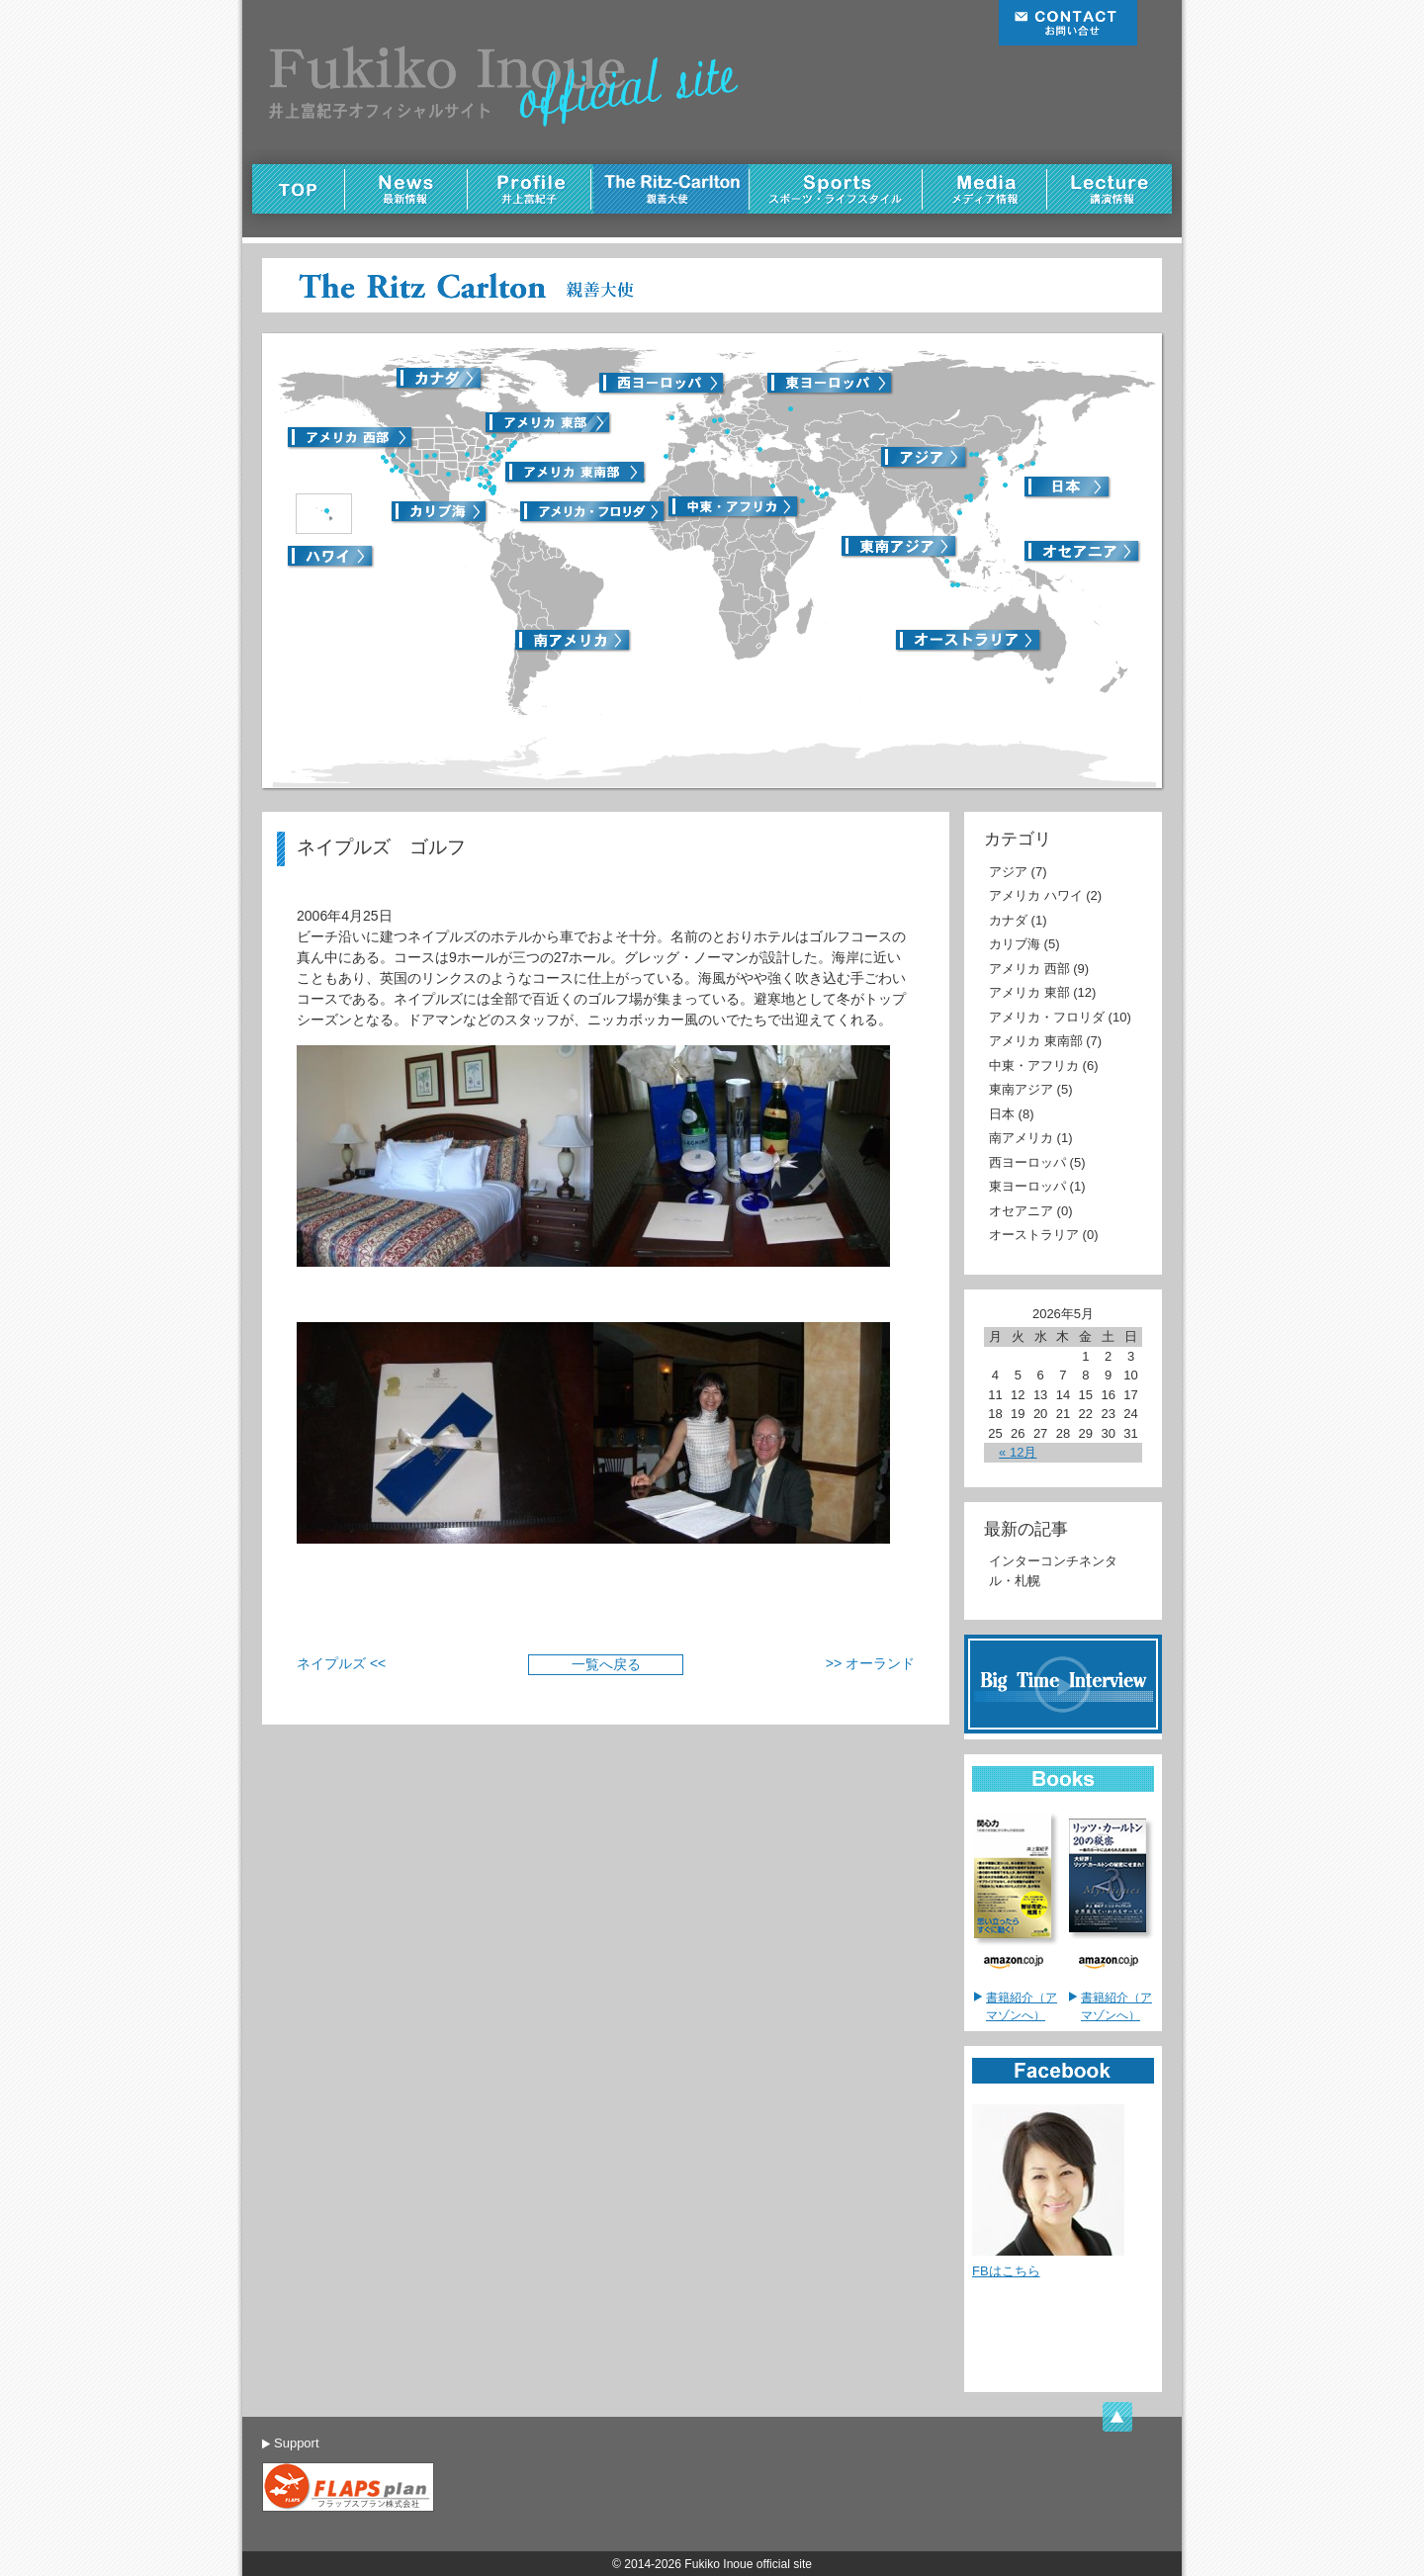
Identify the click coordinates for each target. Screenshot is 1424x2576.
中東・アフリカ (1034, 1065)
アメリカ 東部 (1029, 992)
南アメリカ (1021, 1137)
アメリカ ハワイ (1036, 895)
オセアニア (1021, 1210)
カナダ (1008, 920)
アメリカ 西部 (1029, 968)
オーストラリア (1034, 1234)
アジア (1008, 871)
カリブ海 (1014, 943)
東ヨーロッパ (1027, 1186)
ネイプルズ (331, 1663)
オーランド (880, 1663)
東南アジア (1021, 1089)
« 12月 (1017, 1452)
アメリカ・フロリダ (1047, 1017)
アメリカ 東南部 (1036, 1040)
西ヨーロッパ (1027, 1162)
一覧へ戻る (606, 1664)
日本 (1002, 1114)
